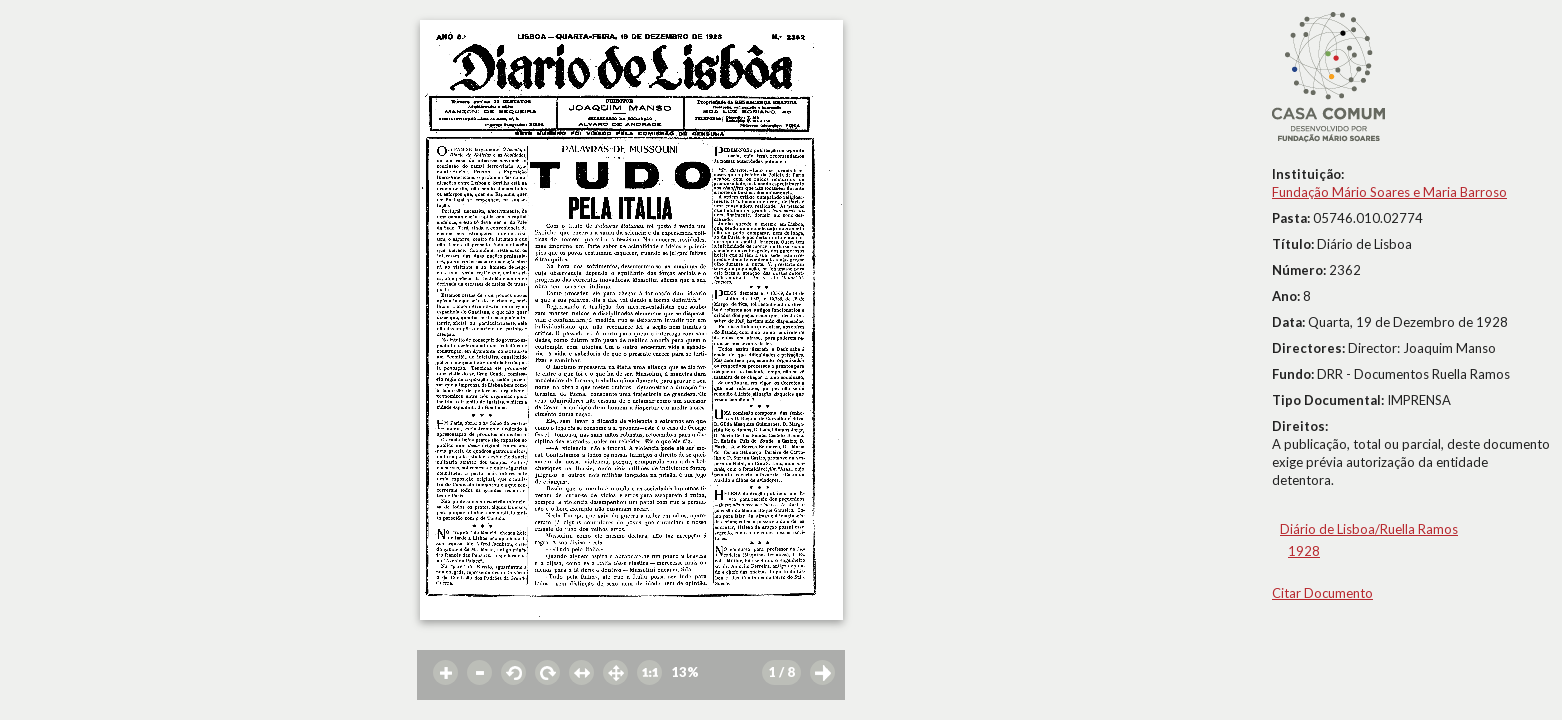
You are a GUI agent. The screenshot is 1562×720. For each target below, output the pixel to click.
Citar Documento (1322, 593)
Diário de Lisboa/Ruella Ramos (1369, 529)
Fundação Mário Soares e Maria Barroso (1389, 192)
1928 (1304, 551)
